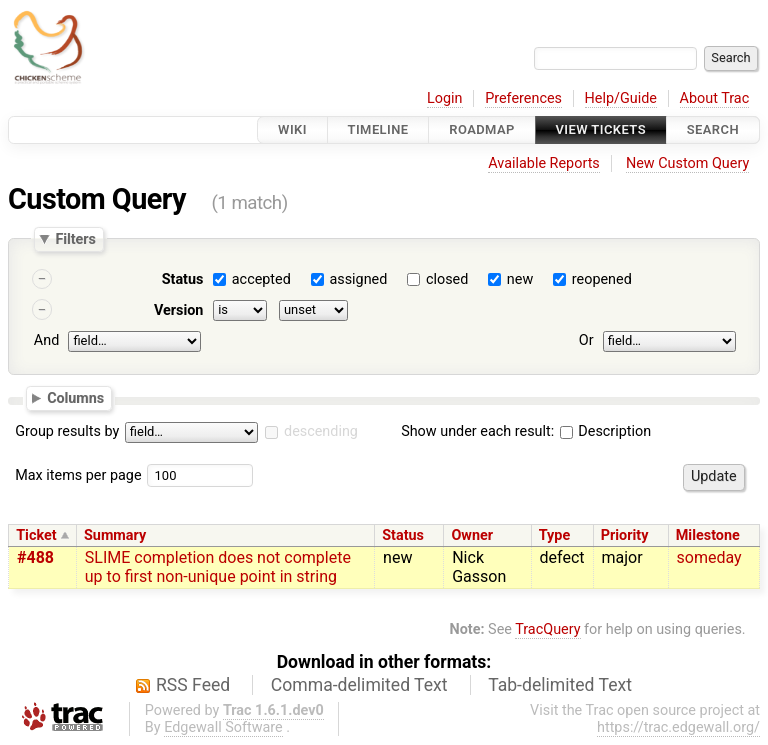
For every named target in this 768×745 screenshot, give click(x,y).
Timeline (378, 129)
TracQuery (547, 629)
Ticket (36, 535)
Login (445, 98)
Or (586, 340)
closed (447, 279)
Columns (75, 397)
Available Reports (544, 163)
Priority (625, 535)
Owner (472, 535)
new (520, 279)
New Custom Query (687, 163)
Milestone (708, 535)
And (46, 340)
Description (605, 431)
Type (554, 535)
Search (713, 129)
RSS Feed (193, 685)
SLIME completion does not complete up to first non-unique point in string (218, 567)
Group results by (67, 431)
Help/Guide (621, 98)
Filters (75, 239)
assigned (358, 279)
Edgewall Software (223, 727)
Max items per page (78, 475)
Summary (115, 535)
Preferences (523, 98)
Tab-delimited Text (560, 685)
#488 (35, 557)
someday (709, 557)
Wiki (292, 129)
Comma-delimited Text (359, 685)
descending (321, 431)
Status (183, 279)
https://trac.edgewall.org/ (678, 727)
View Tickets (601, 129)
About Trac (715, 98)
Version (179, 310)
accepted (261, 279)
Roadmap (482, 129)
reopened (602, 279)
